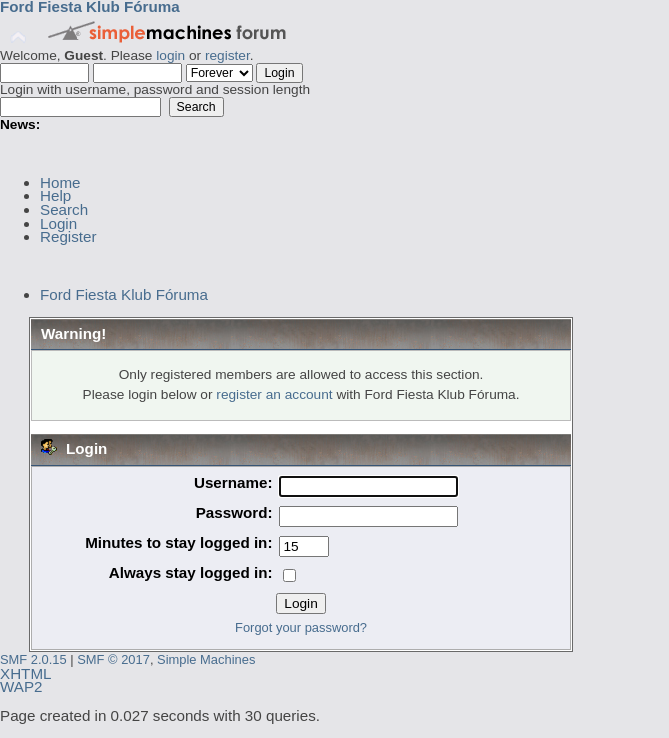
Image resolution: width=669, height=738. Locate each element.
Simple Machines (206, 659)
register (227, 55)
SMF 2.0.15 (33, 659)
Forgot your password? (301, 627)
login (170, 55)
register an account (274, 394)
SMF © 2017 (113, 659)
